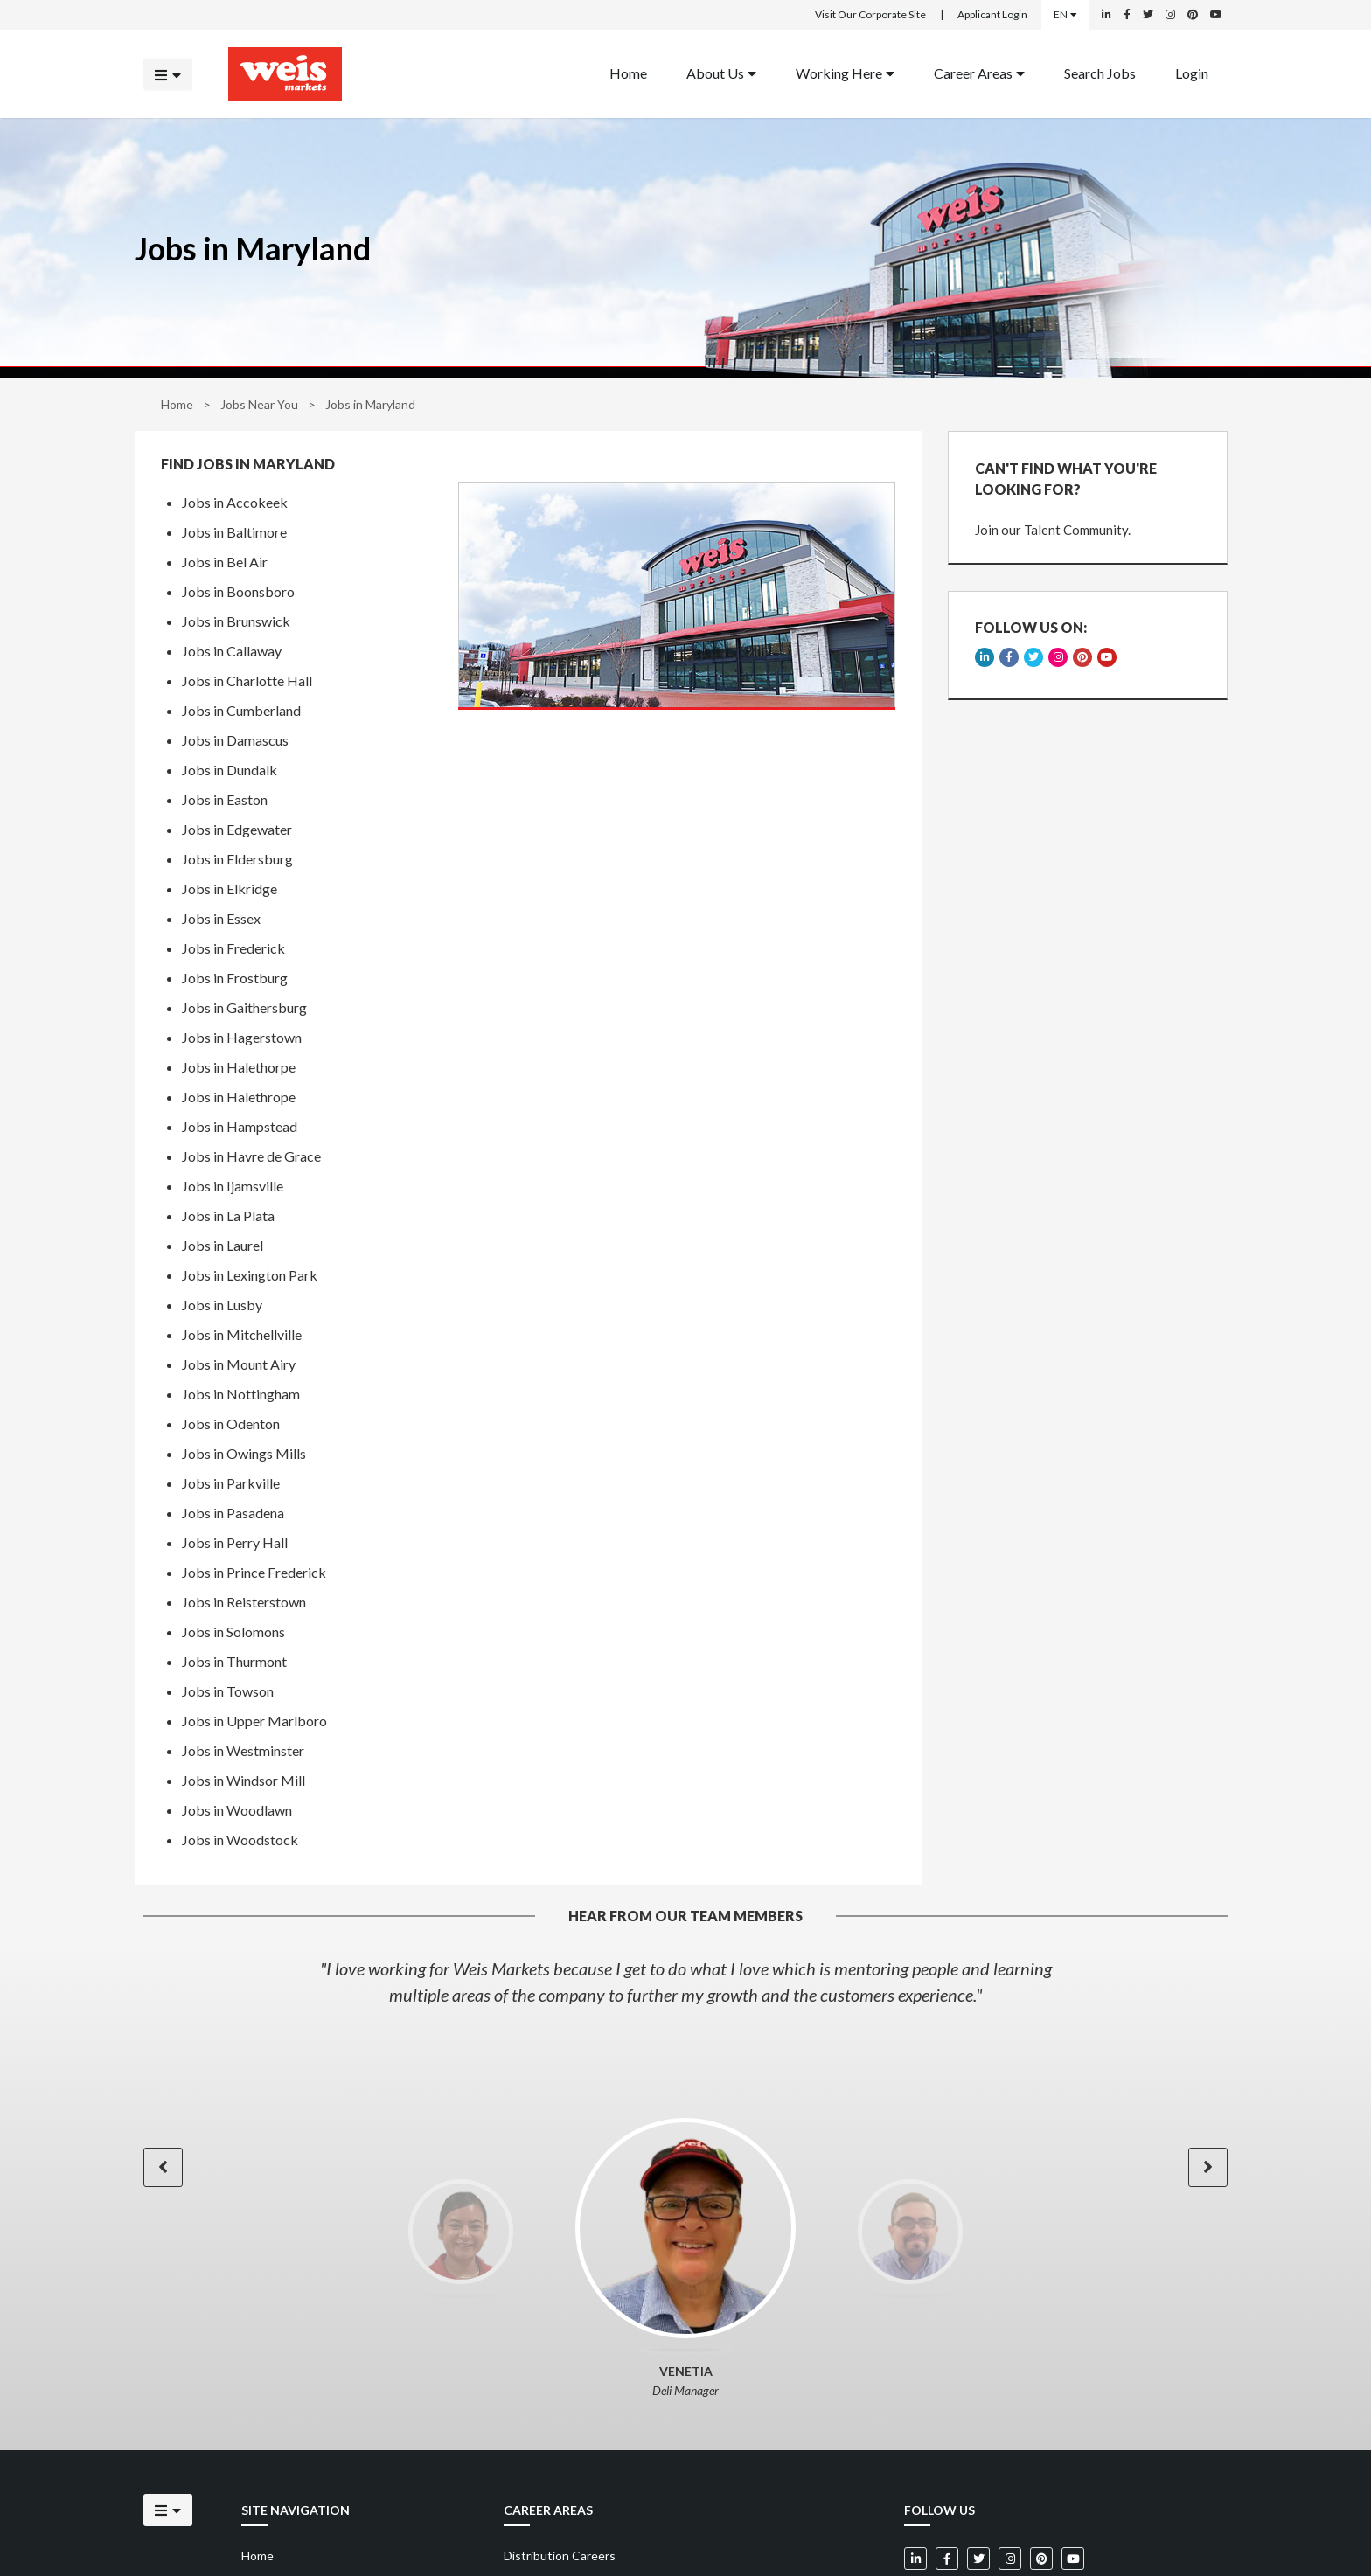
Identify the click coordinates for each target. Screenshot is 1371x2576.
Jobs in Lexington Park (249, 1275)
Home (177, 404)
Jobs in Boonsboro (238, 591)
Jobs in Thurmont (234, 1661)
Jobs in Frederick (233, 948)
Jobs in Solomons (233, 1631)
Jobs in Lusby (222, 1304)
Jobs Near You (259, 404)
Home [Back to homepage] (628, 72)
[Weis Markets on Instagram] (1170, 15)
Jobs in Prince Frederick (254, 1572)
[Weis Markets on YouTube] (1216, 15)
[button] (163, 2167)
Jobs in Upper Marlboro (254, 1720)
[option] (685, 1981)
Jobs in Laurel (222, 1245)
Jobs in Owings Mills (244, 1453)
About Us (721, 72)
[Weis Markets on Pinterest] (1192, 15)
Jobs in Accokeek (235, 502)
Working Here (845, 72)
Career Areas (979, 72)
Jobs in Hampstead (239, 1126)
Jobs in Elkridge (229, 888)
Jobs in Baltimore (234, 532)
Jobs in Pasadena (233, 1512)
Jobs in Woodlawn (237, 1810)
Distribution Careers (560, 2555)
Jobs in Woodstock (240, 1839)
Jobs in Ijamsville (232, 1185)
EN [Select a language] (1065, 14)
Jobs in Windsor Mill (243, 1780)
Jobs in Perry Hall (235, 1542)
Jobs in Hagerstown (242, 1037)
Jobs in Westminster (243, 1750)
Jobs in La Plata (228, 1215)
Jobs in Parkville (231, 1483)
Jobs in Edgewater (237, 829)
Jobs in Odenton (231, 1423)
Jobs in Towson (228, 1691)
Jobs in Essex (221, 918)
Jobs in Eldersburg (237, 859)
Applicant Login (992, 14)
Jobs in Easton (225, 799)
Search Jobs (1100, 72)
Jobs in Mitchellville (242, 1334)
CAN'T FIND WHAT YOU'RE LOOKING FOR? (1066, 478)
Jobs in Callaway (232, 650)
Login (1191, 72)
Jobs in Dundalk (229, 769)
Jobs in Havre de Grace (251, 1156)
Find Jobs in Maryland (248, 464)
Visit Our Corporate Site (870, 14)
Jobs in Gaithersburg (244, 1007)
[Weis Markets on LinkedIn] (1106, 15)
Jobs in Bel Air (225, 561)
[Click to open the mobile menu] (167, 74)
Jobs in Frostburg (235, 977)
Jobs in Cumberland (241, 710)
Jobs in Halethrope (239, 1096)
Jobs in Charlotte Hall (247, 680)
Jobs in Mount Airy (239, 1364)
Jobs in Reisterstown (244, 1602)
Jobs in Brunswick (236, 621)
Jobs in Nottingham (241, 1393)
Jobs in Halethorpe (239, 1067)
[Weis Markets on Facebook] (1127, 15)
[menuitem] (628, 74)
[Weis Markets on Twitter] (1148, 15)
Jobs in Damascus (235, 740)
